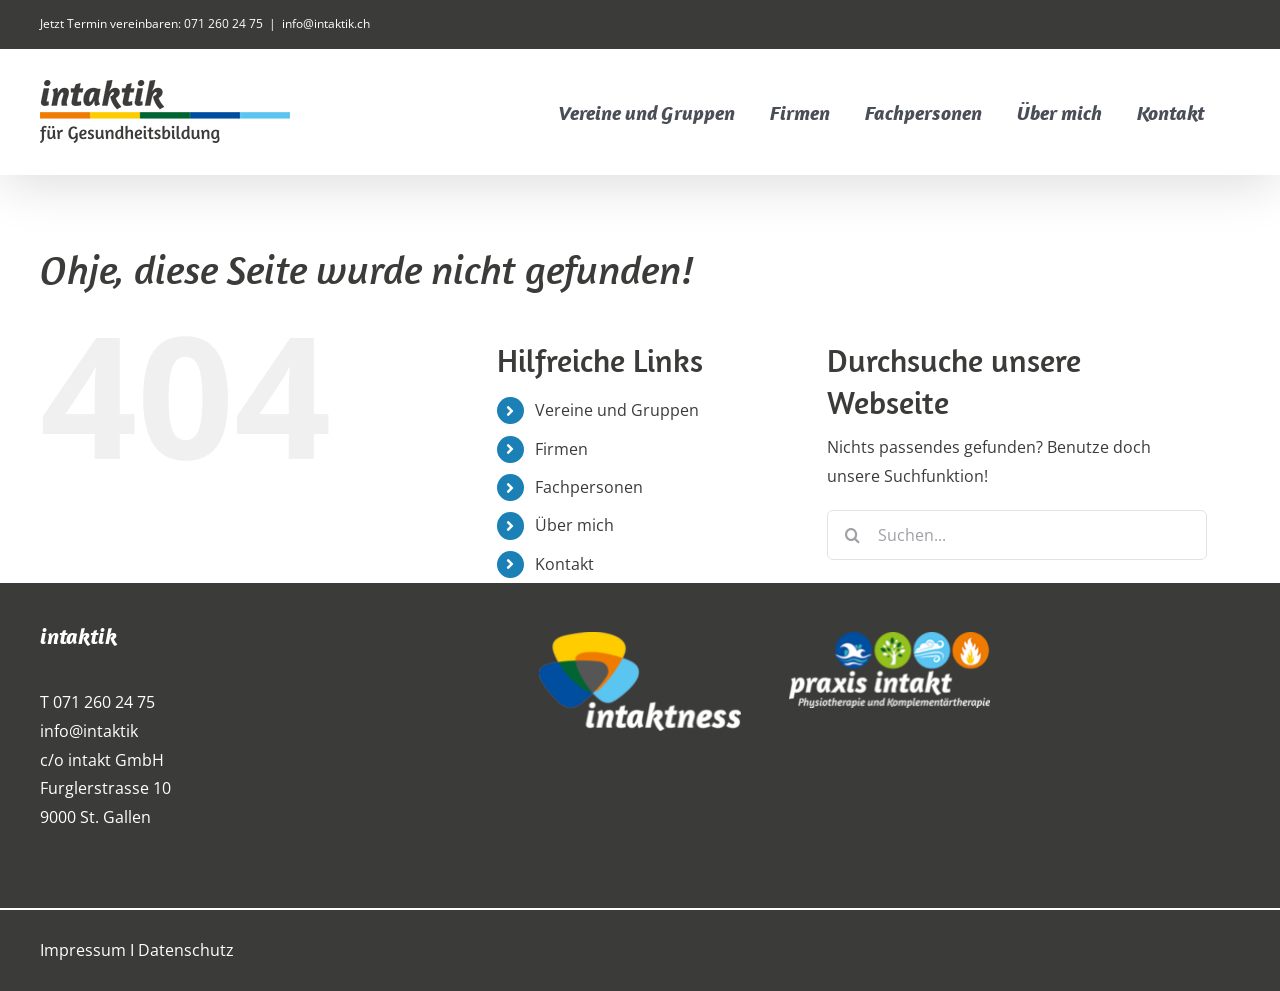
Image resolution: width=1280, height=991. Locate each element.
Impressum (83, 950)
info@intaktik (89, 731)
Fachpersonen (589, 487)
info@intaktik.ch (326, 23)
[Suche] (852, 535)
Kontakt (564, 564)
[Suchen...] (1017, 535)
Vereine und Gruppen (617, 410)
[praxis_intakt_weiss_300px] (890, 640)
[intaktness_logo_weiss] (640, 640)
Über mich (574, 525)
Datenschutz (186, 950)
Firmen (561, 449)
